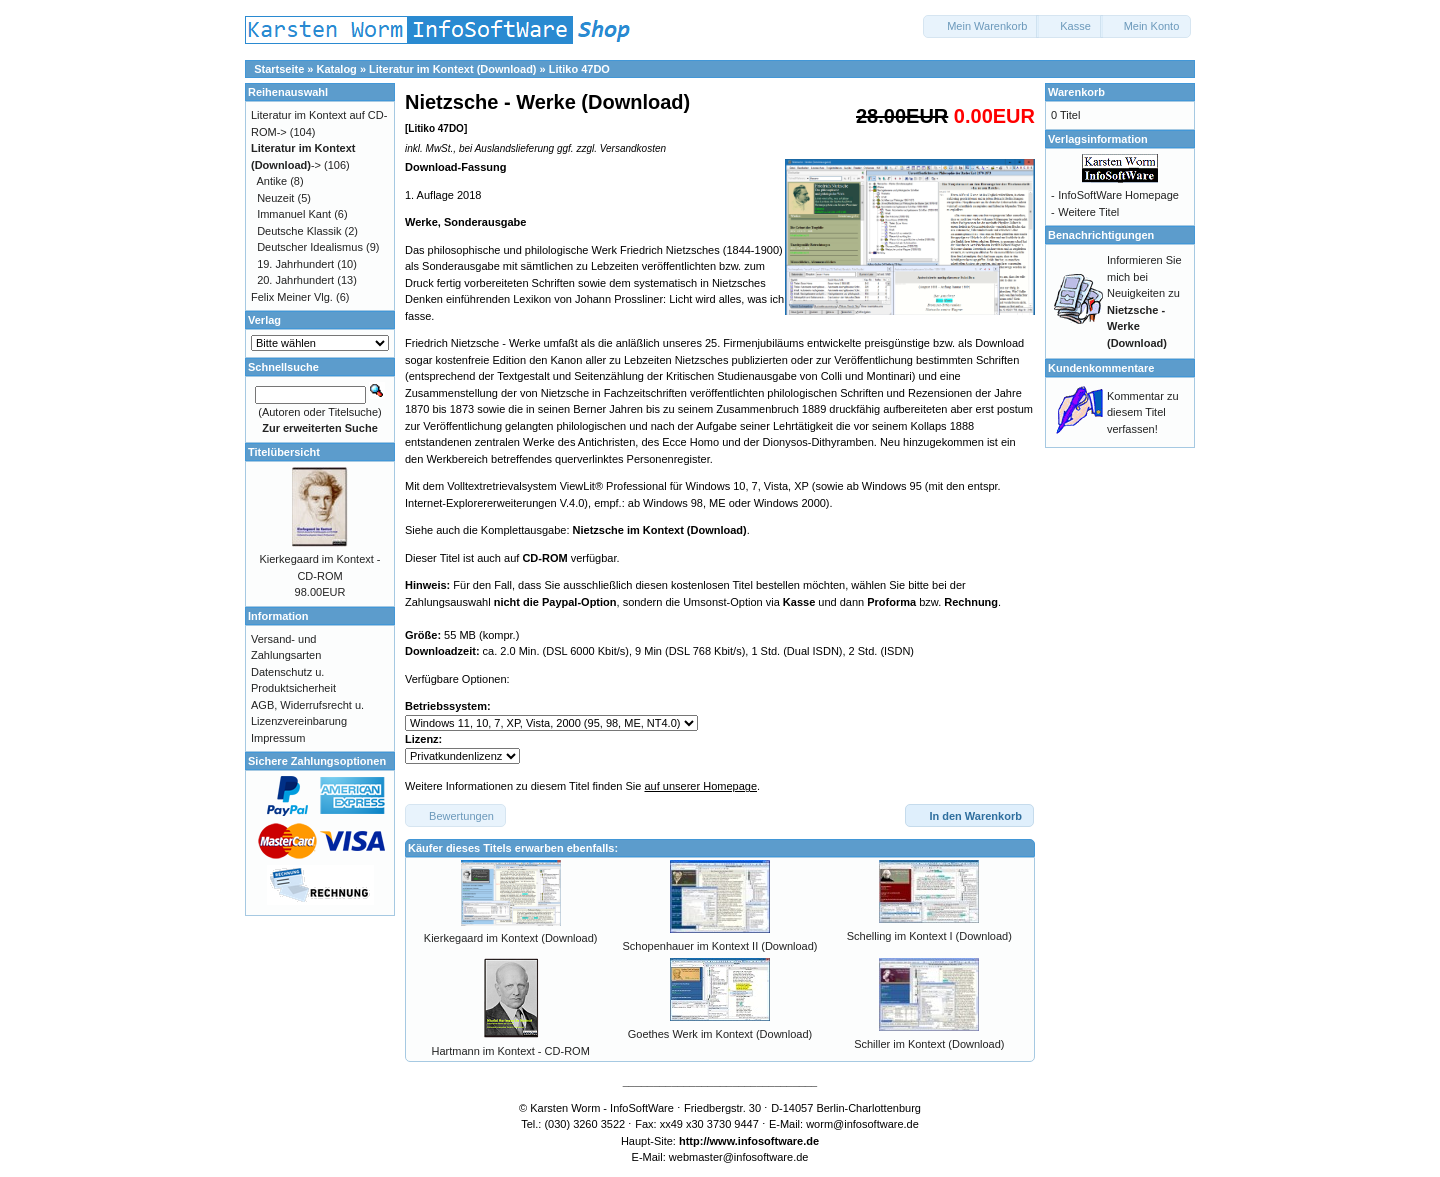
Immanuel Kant (294, 214)
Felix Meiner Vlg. (292, 297)
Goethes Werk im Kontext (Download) (720, 1034)
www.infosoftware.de (765, 1141)
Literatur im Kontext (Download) (452, 69)
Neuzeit (275, 198)
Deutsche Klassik (299, 231)
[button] (981, 26)
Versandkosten (633, 148)
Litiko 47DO (579, 69)
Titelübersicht (284, 452)
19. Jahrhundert (295, 264)
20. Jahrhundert (295, 280)
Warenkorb (1076, 92)
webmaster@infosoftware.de (739, 1157)
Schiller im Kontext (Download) (929, 1044)
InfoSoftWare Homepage (1118, 195)
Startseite (279, 69)
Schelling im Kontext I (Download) (929, 936)
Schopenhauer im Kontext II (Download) (719, 946)
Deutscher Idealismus (310, 247)
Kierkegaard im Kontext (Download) (511, 938)
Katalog (337, 69)
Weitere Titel (1088, 212)
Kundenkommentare (1101, 368)
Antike (272, 181)
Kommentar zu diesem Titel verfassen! (1143, 412)
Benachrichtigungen (1101, 235)
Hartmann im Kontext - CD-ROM (511, 1051)
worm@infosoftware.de (862, 1124)
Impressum (278, 738)
